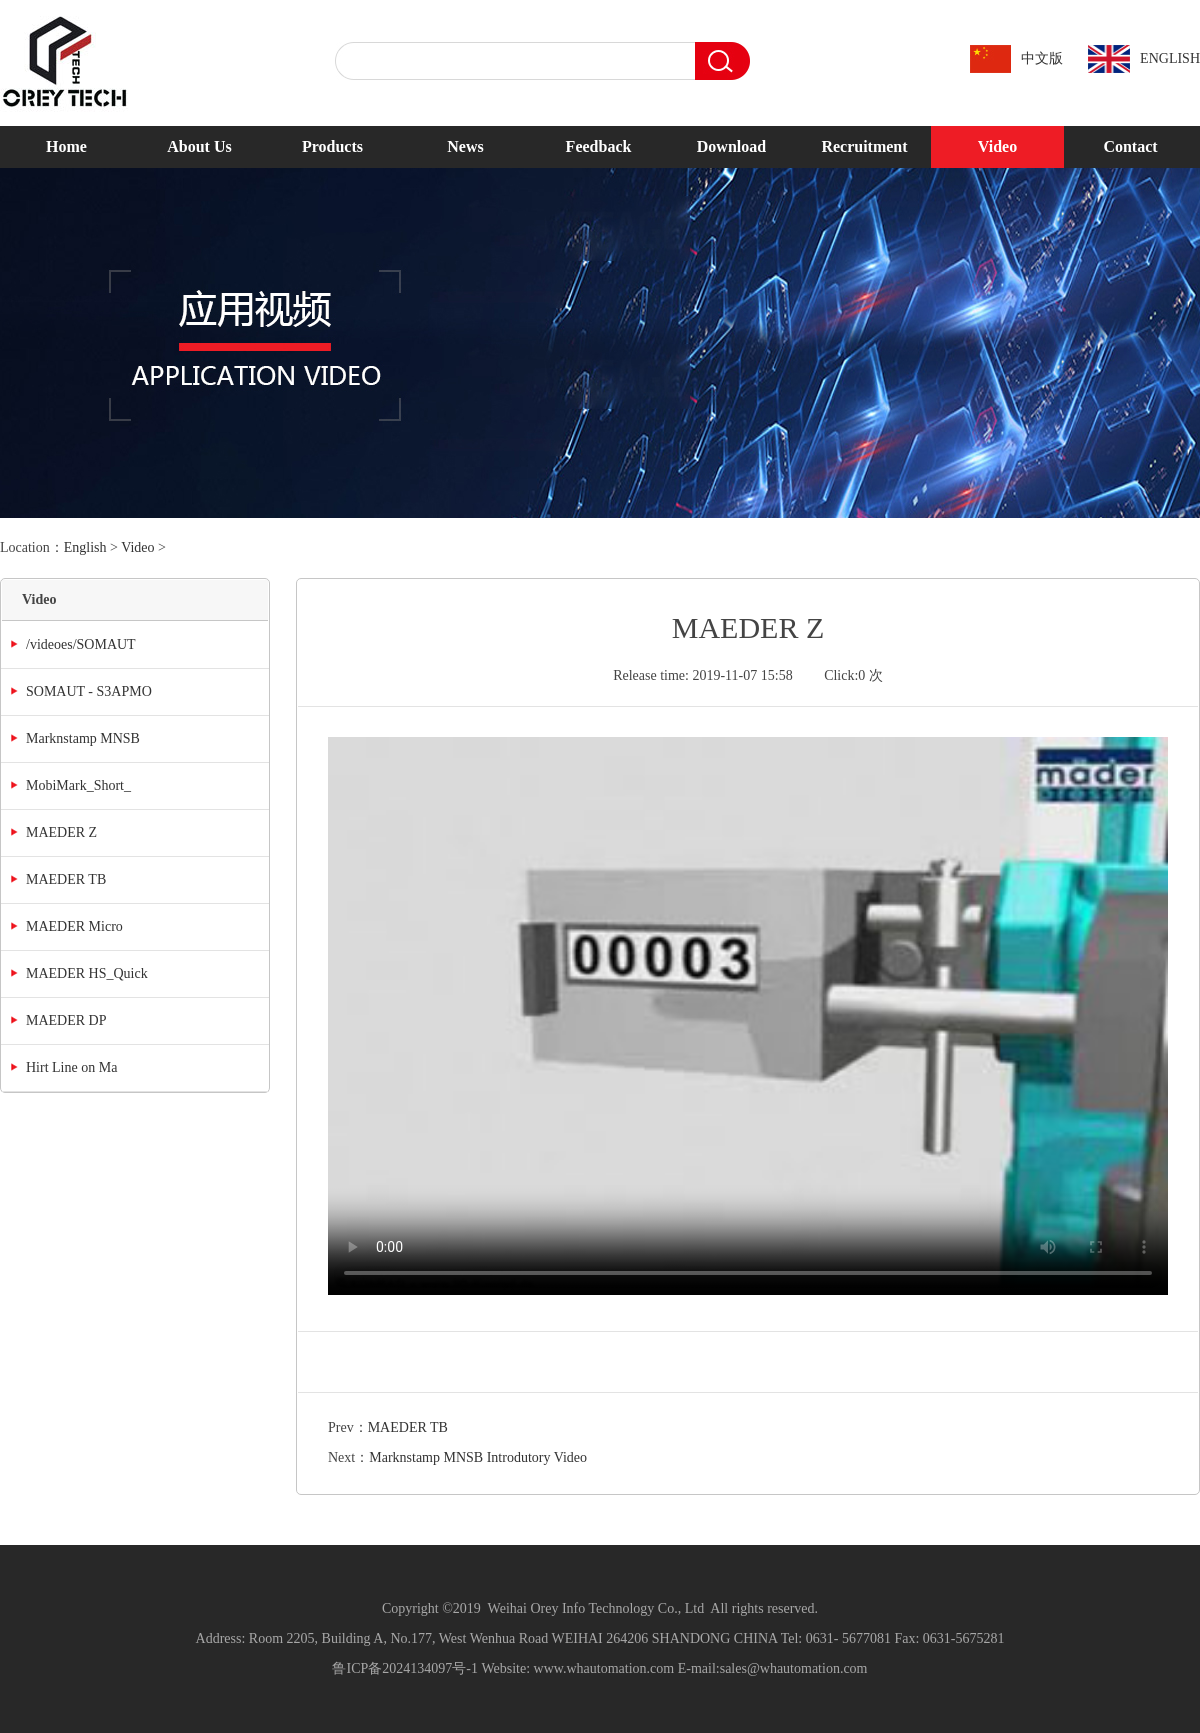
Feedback (599, 146)
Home (66, 146)
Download (731, 146)
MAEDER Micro (74, 926)
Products (332, 146)
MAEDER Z (61, 832)
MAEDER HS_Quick (87, 973)
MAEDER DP (66, 1020)
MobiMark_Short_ (78, 785)
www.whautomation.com (604, 1668)
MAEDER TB (66, 879)
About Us (199, 146)
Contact (1130, 146)
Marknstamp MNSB (83, 738)
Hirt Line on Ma (71, 1067)
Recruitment (864, 146)
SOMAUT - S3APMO (89, 691)
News (465, 146)
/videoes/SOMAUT (81, 644)
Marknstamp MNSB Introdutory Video (478, 1457)
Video (997, 146)
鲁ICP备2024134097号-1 (404, 1668)
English (85, 547)
